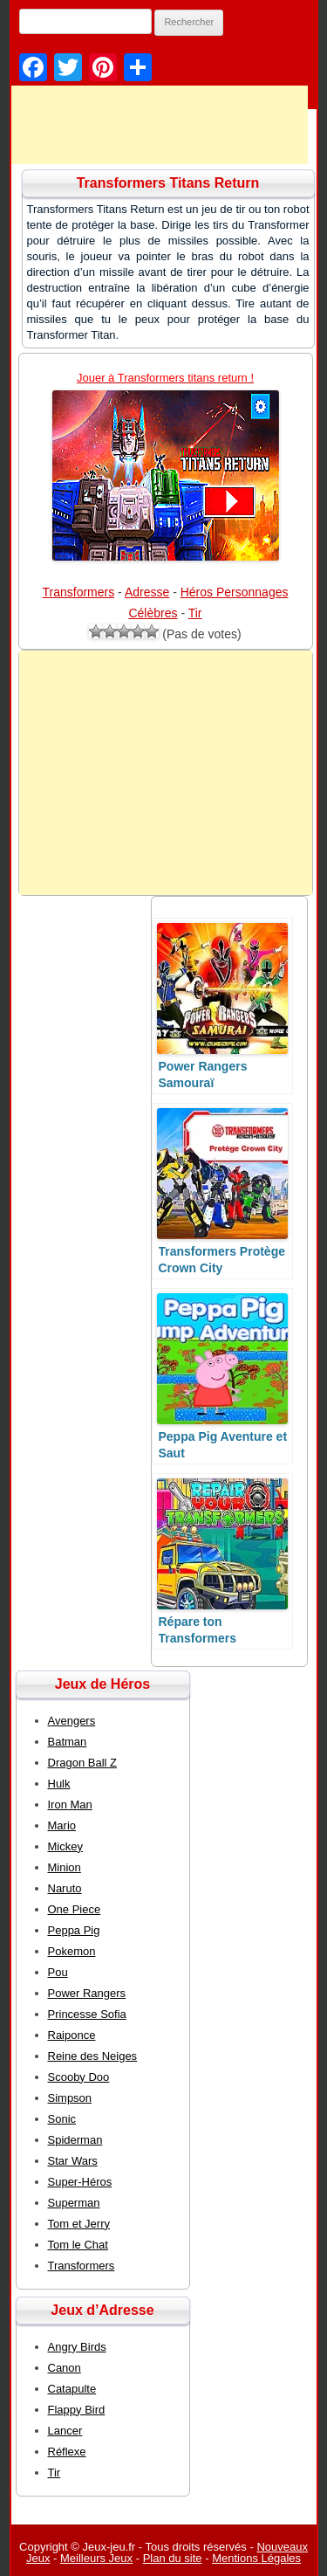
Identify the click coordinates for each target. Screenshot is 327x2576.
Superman (74, 2202)
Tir (195, 613)
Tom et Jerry (79, 2223)
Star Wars (73, 2160)
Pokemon (72, 1951)
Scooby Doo (79, 2077)
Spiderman (75, 2139)
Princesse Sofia (87, 2014)
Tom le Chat (78, 2244)
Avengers (72, 1720)
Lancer (65, 2430)
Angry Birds (77, 2346)
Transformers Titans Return (168, 183)
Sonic (62, 2118)
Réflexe (67, 2451)
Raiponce (72, 2035)
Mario (62, 1825)
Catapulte (72, 2388)
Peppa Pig (74, 1930)
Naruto (65, 1888)
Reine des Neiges (93, 2056)
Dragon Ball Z (82, 1762)
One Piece (74, 1909)
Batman (67, 1741)
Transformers (79, 592)
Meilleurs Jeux (96, 2558)
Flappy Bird (77, 2409)
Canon (64, 2367)
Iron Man (70, 1804)
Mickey (65, 1846)
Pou (58, 1972)
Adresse (147, 592)
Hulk (59, 1783)
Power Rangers (87, 1993)
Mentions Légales (256, 2558)
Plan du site (172, 2558)
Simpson (70, 2097)
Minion (64, 1867)
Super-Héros (80, 2181)
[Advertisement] (165, 773)
